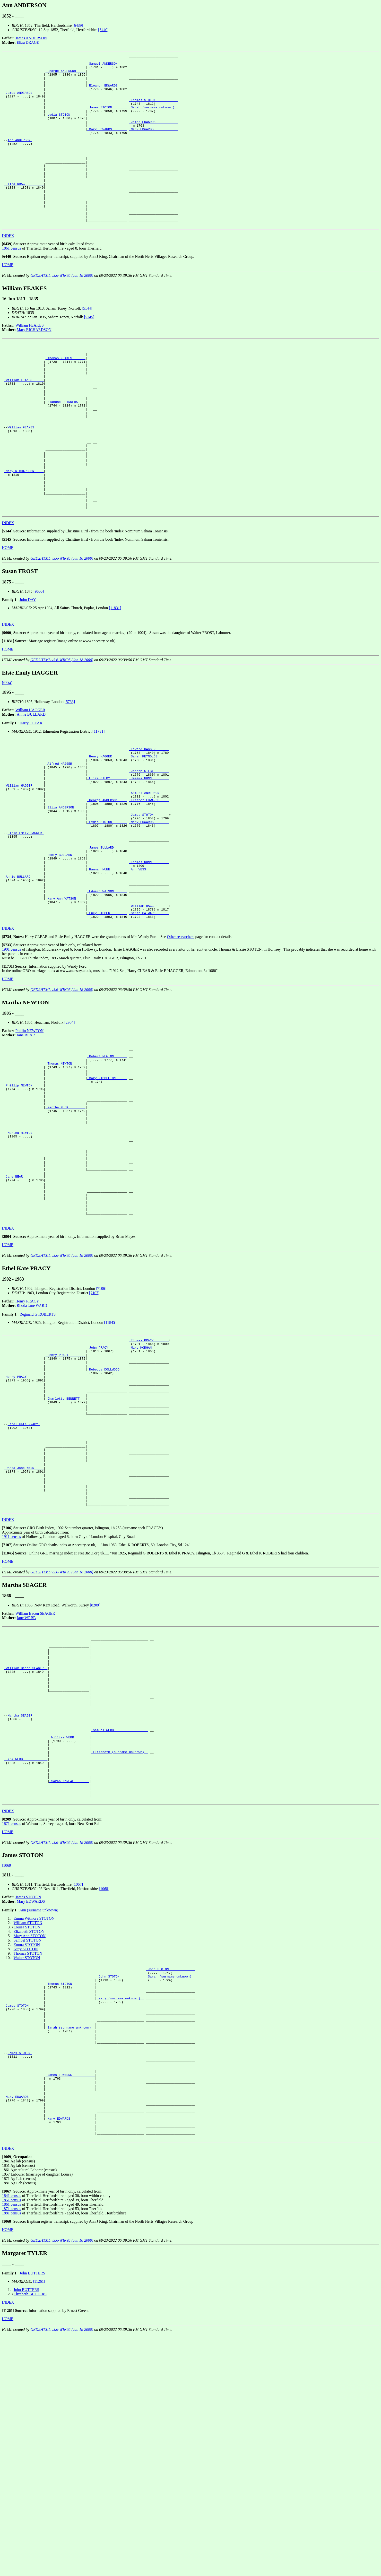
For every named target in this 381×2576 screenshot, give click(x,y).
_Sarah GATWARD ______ (149, 1015)
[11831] (115, 676)
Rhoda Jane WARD (32, 1442)
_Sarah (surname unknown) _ (153, 118)
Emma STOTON (27, 2150)
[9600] (39, 660)
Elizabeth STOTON (29, 2137)
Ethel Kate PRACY (24, 1578)
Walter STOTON (27, 2163)
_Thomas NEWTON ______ (65, 1170)
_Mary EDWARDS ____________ (153, 144)
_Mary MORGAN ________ (149, 1486)
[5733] (70, 770)
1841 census (11, 2435)
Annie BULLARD (31, 783)
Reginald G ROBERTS (37, 1451)
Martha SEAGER (21, 1904)
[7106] (101, 1425)
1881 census (11, 2453)
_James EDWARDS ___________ (153, 135)
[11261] (39, 2521)
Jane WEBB (26, 1789)
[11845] (110, 1459)
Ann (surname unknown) (38, 2116)
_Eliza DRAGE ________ (24, 210)
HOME (7, 299)
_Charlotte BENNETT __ (65, 1548)
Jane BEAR (26, 1138)
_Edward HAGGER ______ (149, 818)
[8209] (95, 1776)
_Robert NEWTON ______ (107, 1161)
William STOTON (28, 2128)
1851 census (11, 2440)
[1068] (104, 2094)
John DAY (27, 668)
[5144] (87, 342)
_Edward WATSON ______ (107, 989)
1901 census (11, 1052)
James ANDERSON (31, 38)
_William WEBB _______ (69, 1930)
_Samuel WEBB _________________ (119, 1921)
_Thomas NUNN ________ (149, 954)
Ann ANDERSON (20, 157)
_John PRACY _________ (107, 1486)
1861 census (11, 282)
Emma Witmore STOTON (34, 2124)
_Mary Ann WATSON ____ (65, 997)
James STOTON (28, 2102)
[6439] (78, 25)
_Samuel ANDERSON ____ (107, 65)
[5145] (89, 351)
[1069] (7, 2071)
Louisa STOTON (27, 2133)
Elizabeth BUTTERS (30, 2534)
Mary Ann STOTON (30, 2141)
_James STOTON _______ (107, 118)
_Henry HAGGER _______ (107, 827)
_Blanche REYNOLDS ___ (65, 448)
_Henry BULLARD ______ (65, 945)
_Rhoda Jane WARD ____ (24, 1631)
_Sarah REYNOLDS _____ (149, 827)
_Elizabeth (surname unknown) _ (119, 1948)
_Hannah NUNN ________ (107, 962)
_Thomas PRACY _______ (149, 1478)
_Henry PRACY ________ (65, 1495)
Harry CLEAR (30, 791)
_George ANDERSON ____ (65, 74)
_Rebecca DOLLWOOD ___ (107, 1513)
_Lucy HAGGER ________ (107, 1015)
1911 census (11, 1708)
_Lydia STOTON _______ (65, 127)
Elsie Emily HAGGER (25, 919)
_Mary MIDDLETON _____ (107, 1187)
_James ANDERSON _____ (24, 100)
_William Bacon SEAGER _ (25, 1847)
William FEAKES (30, 359)
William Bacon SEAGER (35, 1785)
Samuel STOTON (28, 2146)
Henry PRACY (27, 1438)
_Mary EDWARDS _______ (107, 144)
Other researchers (180, 1039)
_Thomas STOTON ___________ (153, 109)
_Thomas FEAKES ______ (65, 396)
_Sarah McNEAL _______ (69, 1983)
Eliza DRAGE (28, 42)
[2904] (69, 1125)
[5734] (7, 751)
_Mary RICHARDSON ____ (24, 531)
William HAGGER (30, 778)
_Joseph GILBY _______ (149, 844)
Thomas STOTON (28, 2159)
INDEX (8, 270)
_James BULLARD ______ (107, 936)
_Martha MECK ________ (65, 1222)
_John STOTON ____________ (120, 2184)
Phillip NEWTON (30, 1133)
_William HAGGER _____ (24, 862)
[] (7, 278)
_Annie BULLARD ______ (24, 971)
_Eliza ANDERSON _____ (65, 888)
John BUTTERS (32, 2513)
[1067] (78, 2090)
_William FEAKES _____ (24, 422)
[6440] (103, 30)
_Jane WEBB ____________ (25, 1956)
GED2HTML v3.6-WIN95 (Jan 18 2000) (61, 310)
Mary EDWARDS (31, 2107)
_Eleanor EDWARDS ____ (107, 92)
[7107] (94, 1430)
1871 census (11, 2029)
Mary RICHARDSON (34, 364)
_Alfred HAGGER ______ (65, 835)
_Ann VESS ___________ (149, 962)
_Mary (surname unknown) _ (120, 2210)
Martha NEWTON (21, 1253)
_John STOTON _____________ (170, 2175)
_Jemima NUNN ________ (149, 853)
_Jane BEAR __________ (24, 1305)
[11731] (98, 800)
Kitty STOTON (26, 2154)
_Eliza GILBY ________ (107, 853)
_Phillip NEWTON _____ (24, 1196)
